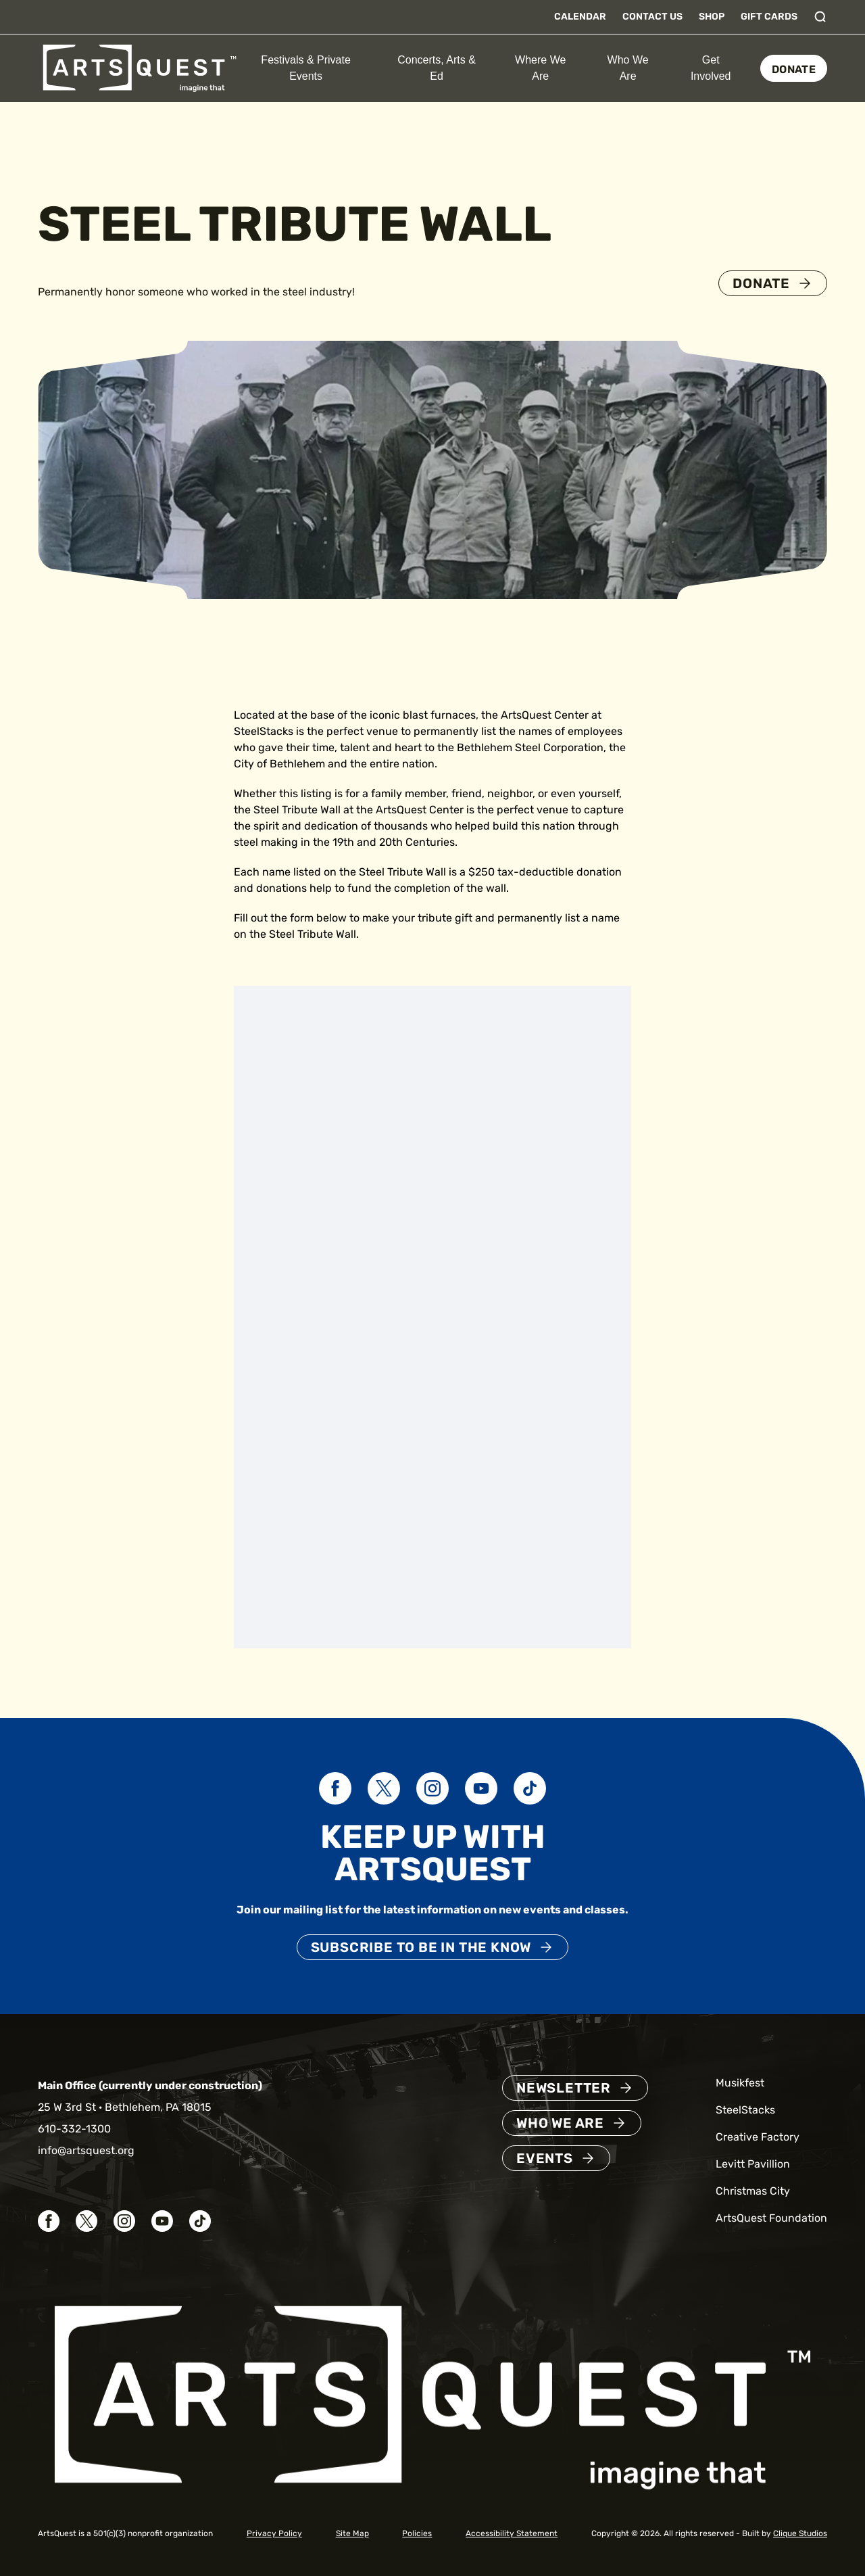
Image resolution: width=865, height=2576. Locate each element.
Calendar (580, 16)
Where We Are (540, 68)
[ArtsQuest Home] (139, 67)
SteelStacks (745, 2109)
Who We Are (628, 68)
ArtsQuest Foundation (771, 2218)
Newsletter (563, 2088)
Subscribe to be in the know (421, 1947)
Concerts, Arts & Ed (436, 68)
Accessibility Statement (512, 2533)
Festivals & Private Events (305, 68)
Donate (794, 69)
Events (544, 2158)
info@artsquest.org (86, 2150)
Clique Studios (800, 2533)
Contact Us (652, 16)
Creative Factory (757, 2136)
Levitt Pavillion (753, 2163)
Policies (417, 2533)
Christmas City (753, 2191)
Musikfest (740, 2082)
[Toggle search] (820, 17)
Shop (711, 16)
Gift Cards (769, 16)
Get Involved (711, 68)
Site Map (352, 2533)
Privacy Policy (274, 2533)
